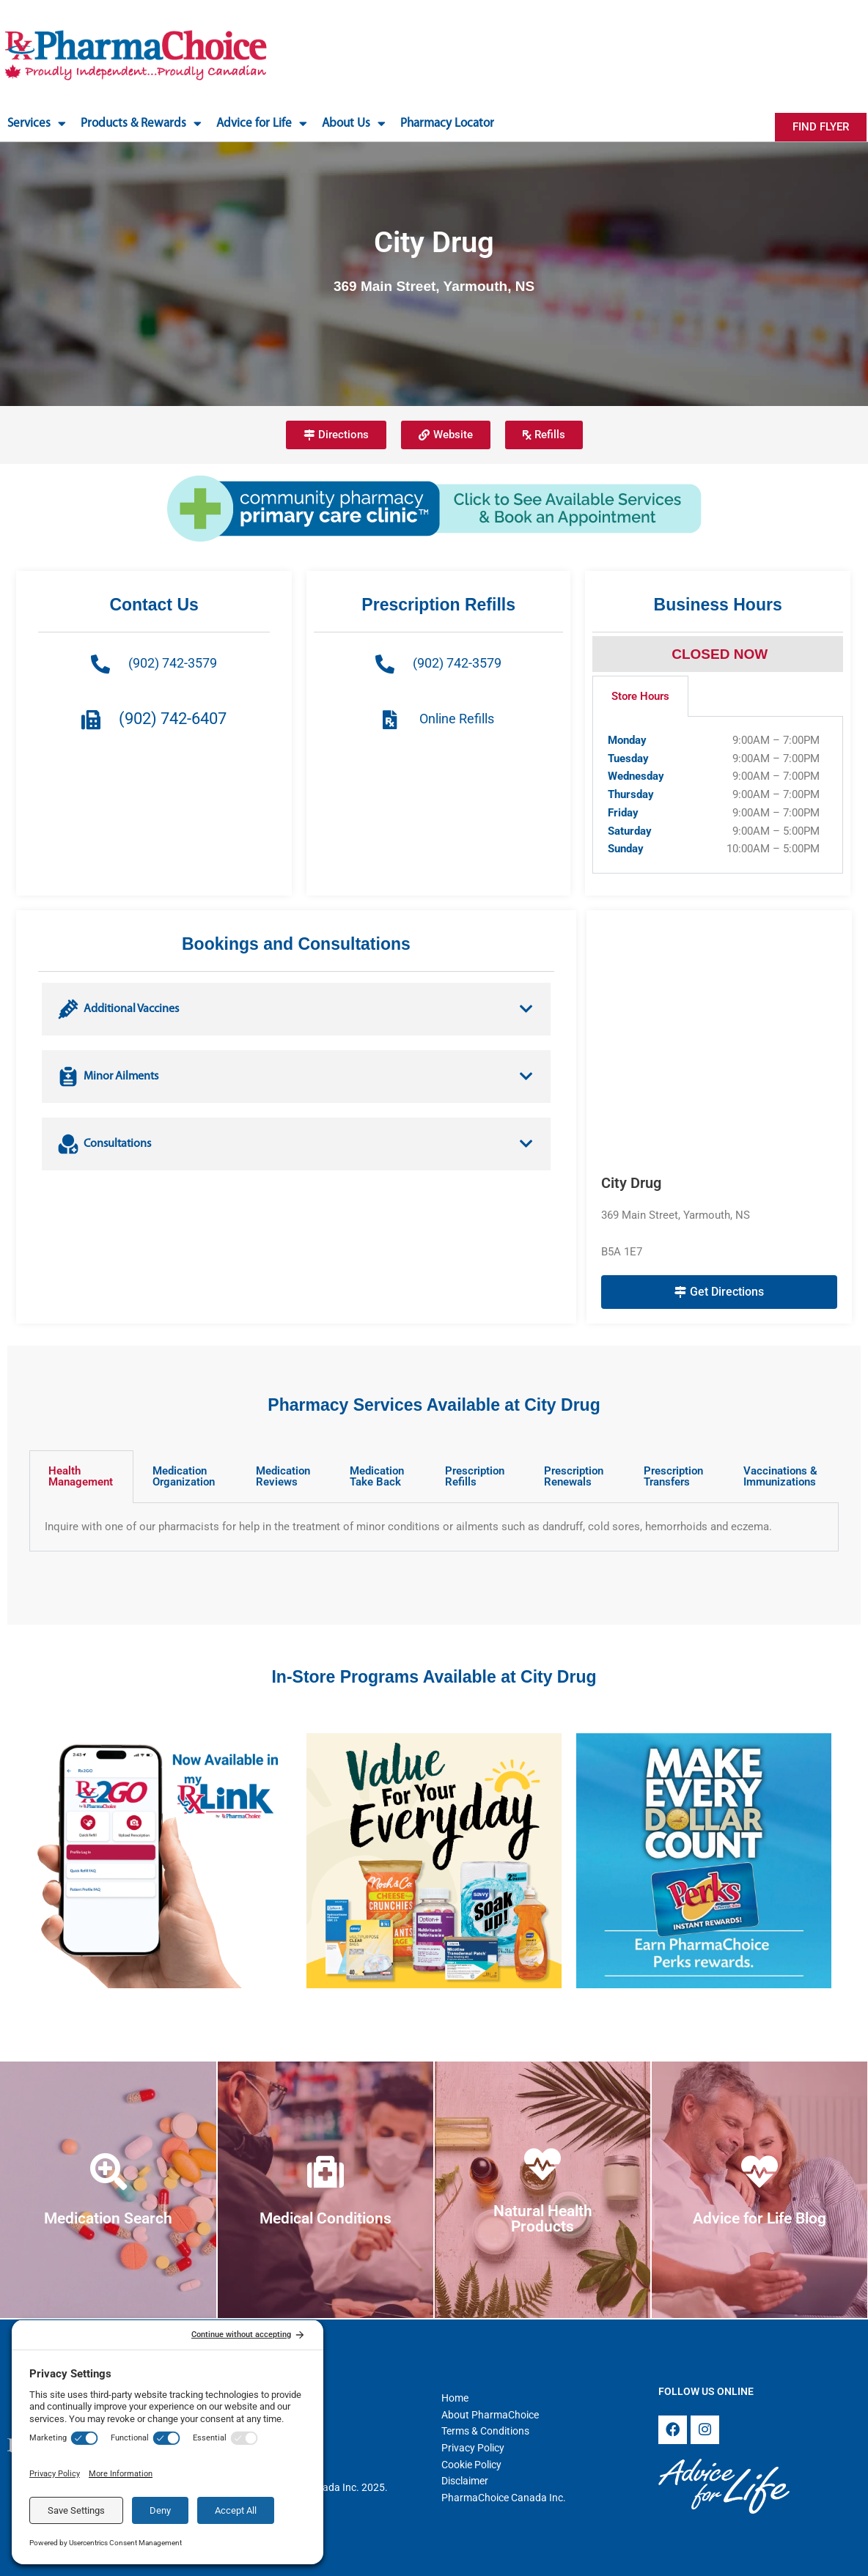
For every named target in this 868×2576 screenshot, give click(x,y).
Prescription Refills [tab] (474, 1476)
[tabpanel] (717, 795)
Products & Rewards (141, 123)
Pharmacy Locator (447, 123)
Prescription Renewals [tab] (573, 1476)
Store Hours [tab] (640, 696)
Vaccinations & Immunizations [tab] (780, 1476)
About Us (354, 123)
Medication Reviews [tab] (283, 1476)
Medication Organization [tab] (183, 1476)
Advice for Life (261, 123)
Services (36, 123)
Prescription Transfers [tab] (673, 1476)
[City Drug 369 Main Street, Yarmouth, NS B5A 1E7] (719, 1042)
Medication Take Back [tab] (377, 1476)
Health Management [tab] (80, 1476)
